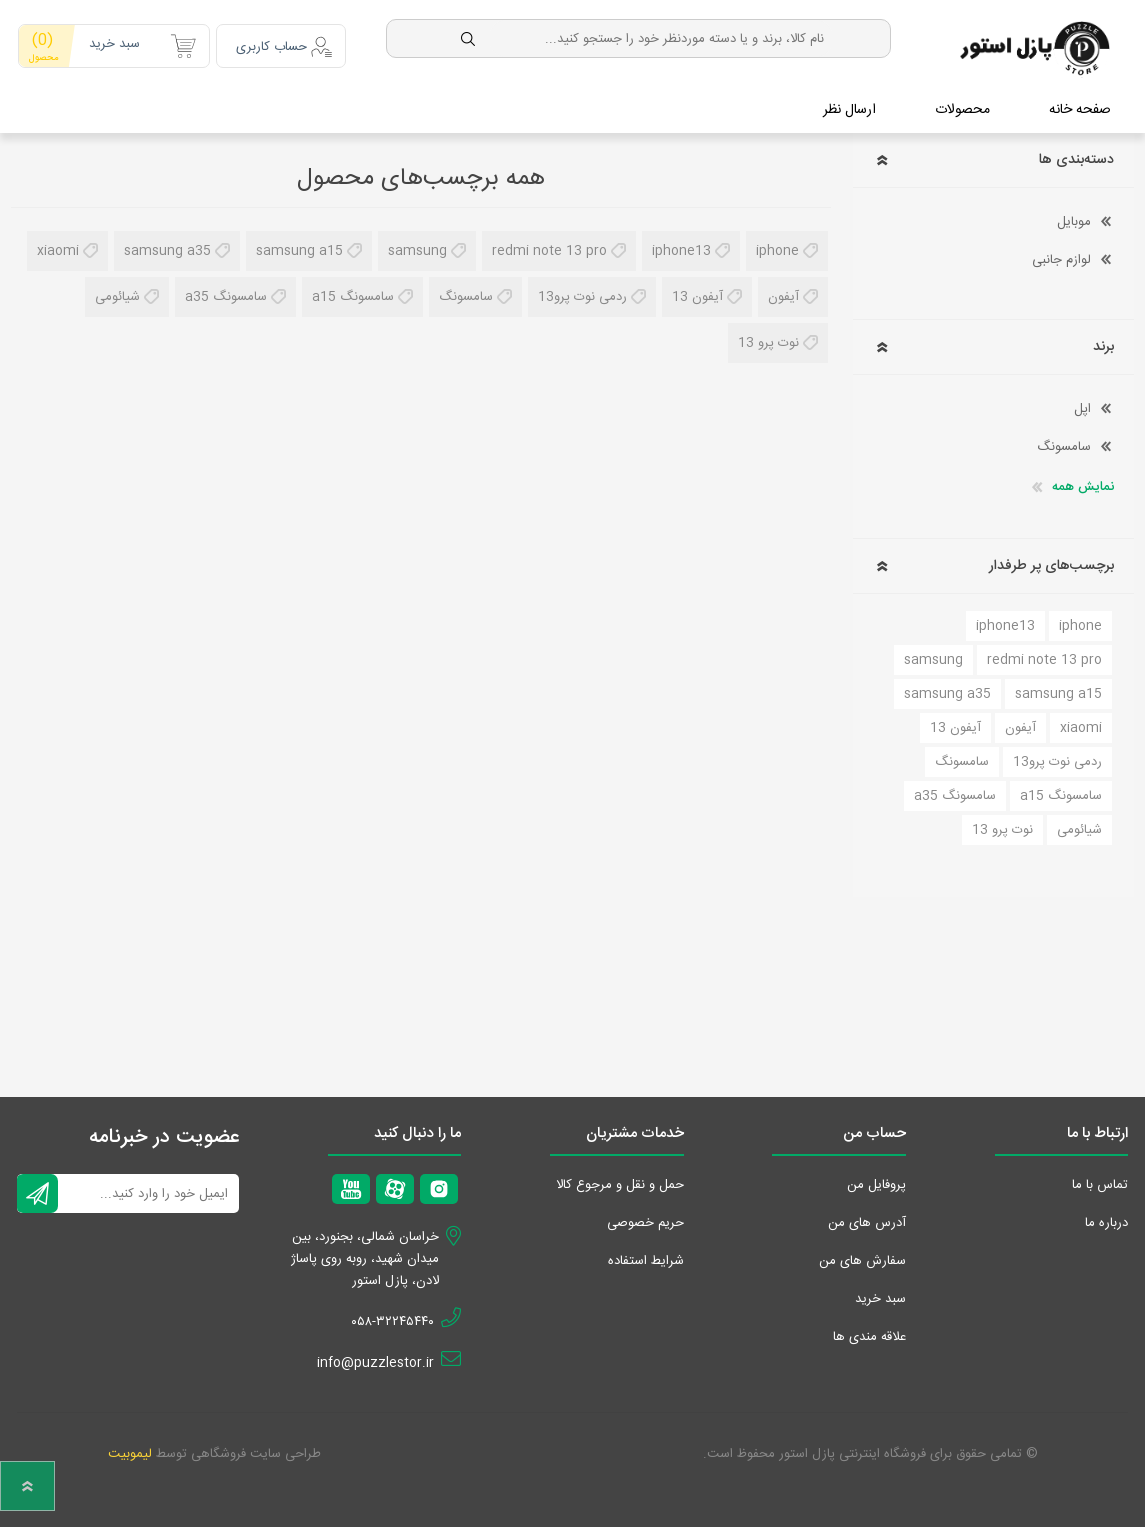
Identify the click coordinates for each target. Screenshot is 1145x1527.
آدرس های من (867, 1217)
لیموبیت (130, 1448)
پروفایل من (876, 1179)
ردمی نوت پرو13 (582, 291)
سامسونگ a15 (353, 291)
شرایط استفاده (646, 1255)
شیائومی (117, 291)
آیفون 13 (697, 291)
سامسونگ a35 (226, 291)
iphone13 (681, 245)
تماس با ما (1100, 1179)
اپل (1082, 403)
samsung (417, 245)
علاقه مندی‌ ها (869, 1331)
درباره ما (1106, 1217)
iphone (777, 245)
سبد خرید (88, 40)
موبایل (1074, 216)
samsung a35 (167, 245)
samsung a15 (299, 245)
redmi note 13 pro (549, 245)
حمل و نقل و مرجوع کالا (620, 1179)
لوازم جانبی (1061, 254)
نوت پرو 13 (768, 337)
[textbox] (651, 32)
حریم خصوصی (645, 1217)
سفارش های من (862, 1255)
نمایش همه (1083, 481)
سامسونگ (466, 291)
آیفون (783, 291)
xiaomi (58, 245)
